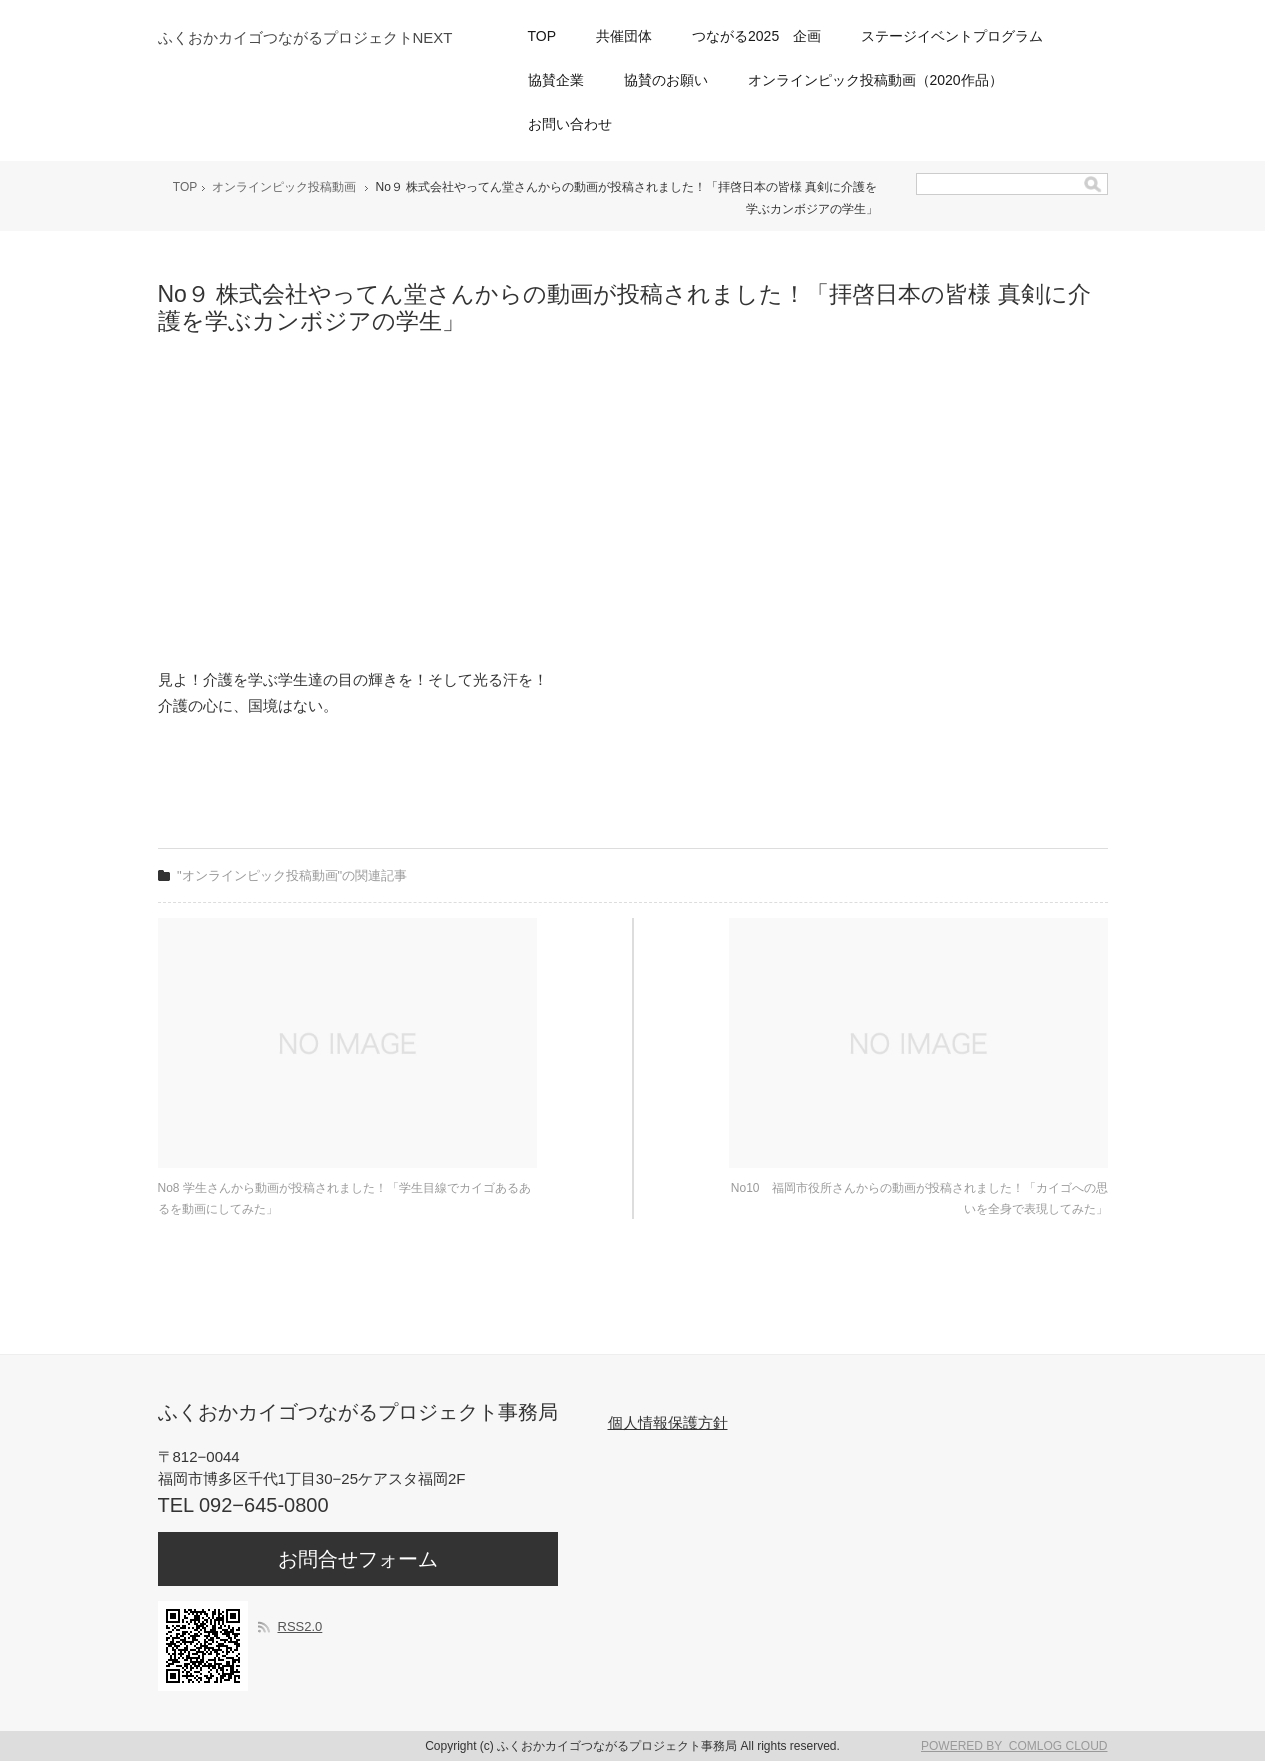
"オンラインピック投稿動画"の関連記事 (292, 875)
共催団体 (624, 36)
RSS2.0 (300, 1626)
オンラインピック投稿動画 (284, 187)
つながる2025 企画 (756, 36)
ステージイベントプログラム (952, 36)
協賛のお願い (666, 80)
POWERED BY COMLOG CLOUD (1014, 1746)
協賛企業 (556, 80)
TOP (542, 36)
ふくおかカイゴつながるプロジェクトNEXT (305, 37)
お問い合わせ (570, 124)
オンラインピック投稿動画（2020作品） (875, 80)
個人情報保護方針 (668, 1422)
